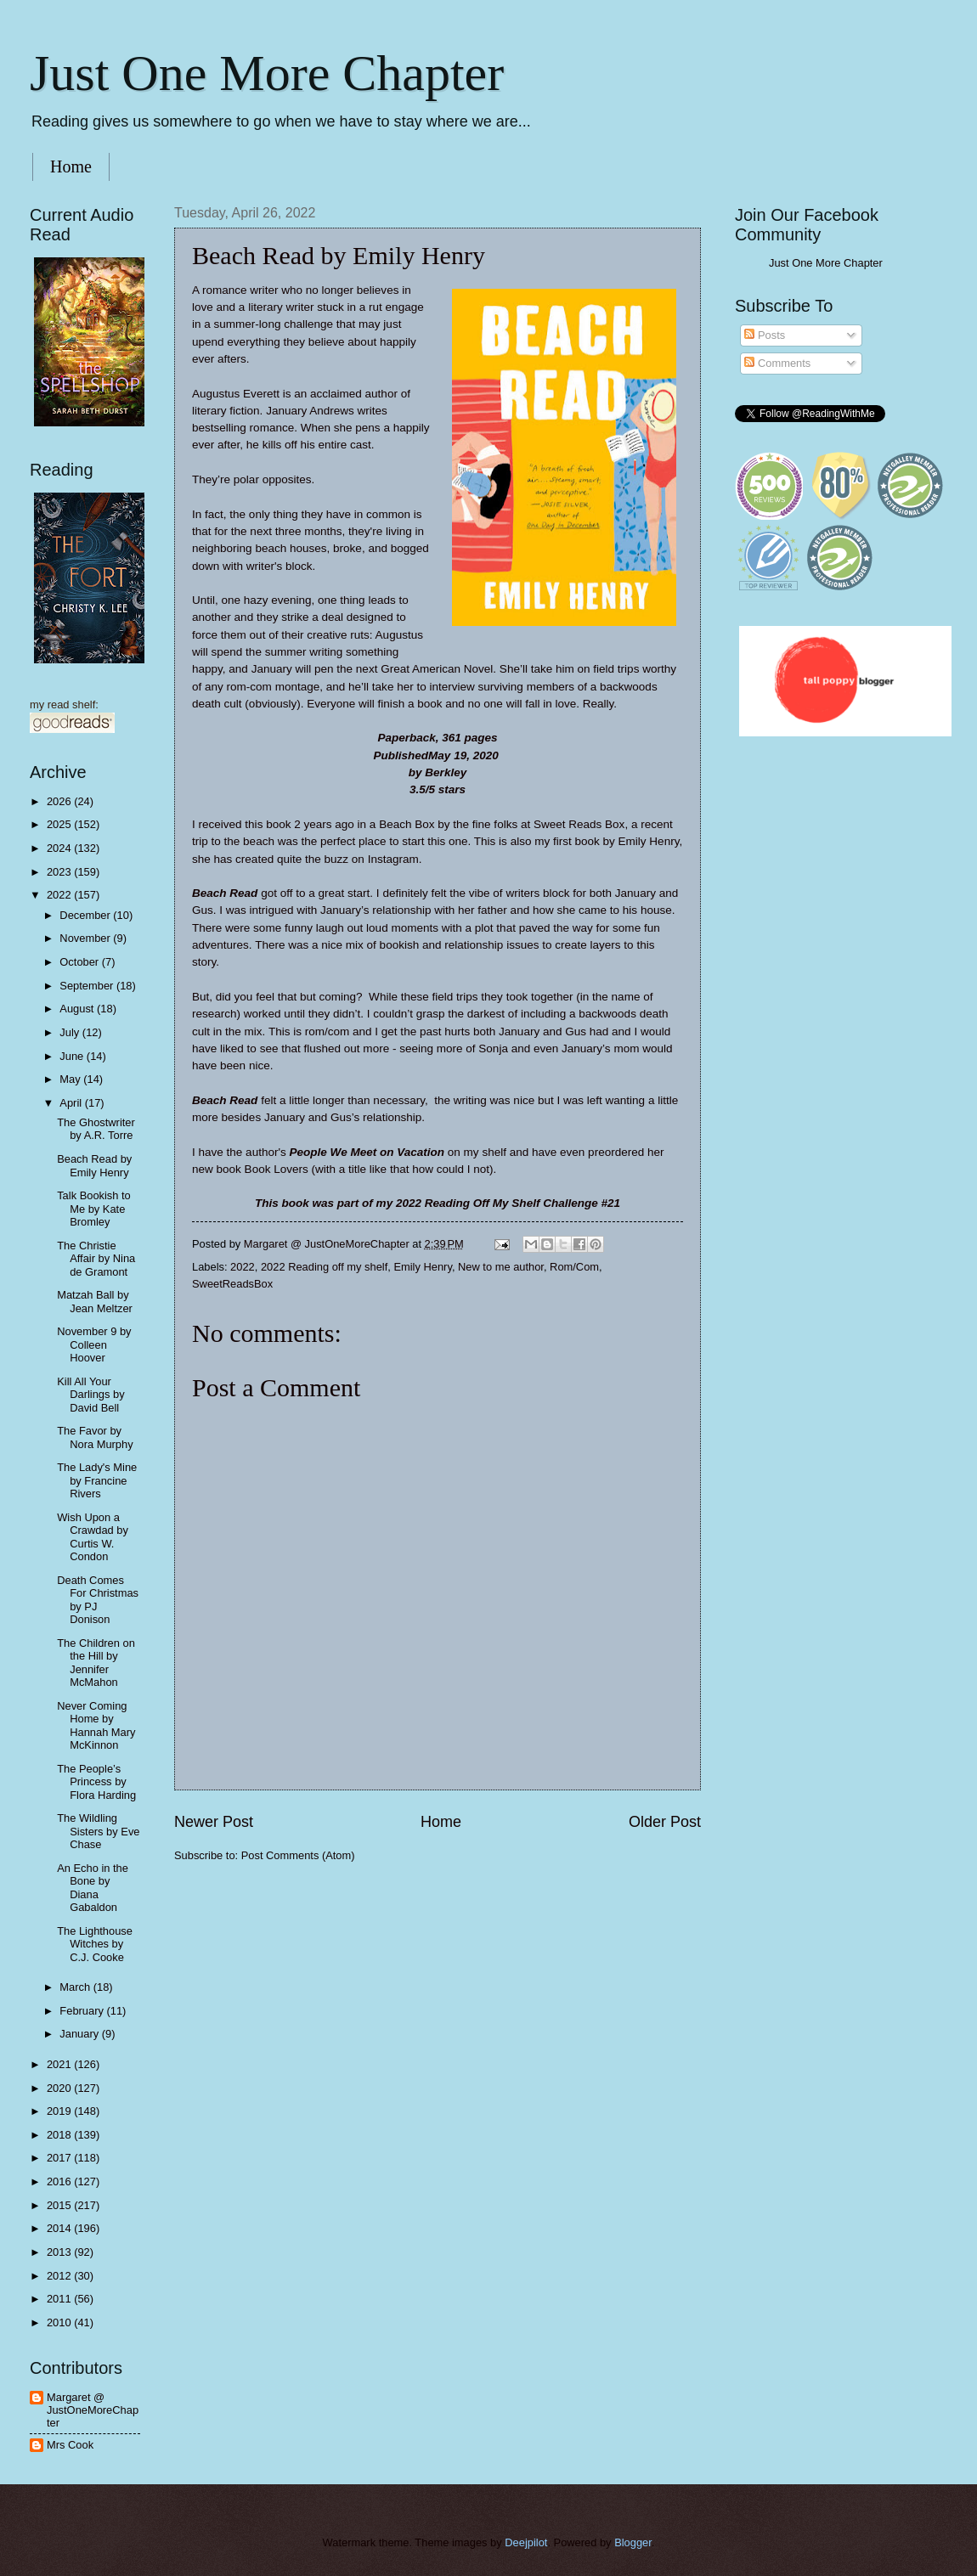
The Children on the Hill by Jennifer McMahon (96, 1662)
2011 (60, 2298)
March (76, 1987)
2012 (60, 2275)
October (80, 961)
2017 (60, 2157)
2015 (60, 2205)
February (82, 2010)
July (70, 1032)
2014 (60, 2228)
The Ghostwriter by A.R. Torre (96, 1128)
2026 (60, 801)
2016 (60, 2181)
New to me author (501, 1266)
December (86, 915)
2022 (242, 1266)
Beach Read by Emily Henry (94, 1165)
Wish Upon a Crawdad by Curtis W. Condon (92, 1537)
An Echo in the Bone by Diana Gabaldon (92, 1888)
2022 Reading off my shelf (324, 1266)
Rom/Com (574, 1266)
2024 (60, 848)
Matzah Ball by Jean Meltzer (95, 1301)
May (71, 1079)
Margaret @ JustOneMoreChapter (92, 2410)
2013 (60, 2252)
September (87, 985)
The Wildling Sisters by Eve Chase (98, 1831)
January (80, 2033)
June (73, 1056)
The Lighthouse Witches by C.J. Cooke (95, 1944)
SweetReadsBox (232, 1283)
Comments (777, 363)
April (71, 1102)
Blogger (633, 2542)
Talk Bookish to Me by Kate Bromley (94, 1208)
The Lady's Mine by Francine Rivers (97, 1480)
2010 (60, 2322)
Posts (764, 335)
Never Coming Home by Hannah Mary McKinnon (96, 1725)
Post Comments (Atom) (298, 1855)
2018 (60, 2134)
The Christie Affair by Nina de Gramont (96, 1258)
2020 (60, 2088)
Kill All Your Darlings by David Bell (90, 1394)
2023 (60, 871)
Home (71, 166)
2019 (60, 2111)
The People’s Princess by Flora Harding (96, 1781)
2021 (60, 2064)
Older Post (665, 1821)
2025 (60, 824)
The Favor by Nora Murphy (95, 1437)
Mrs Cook (70, 2444)
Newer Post (213, 1821)
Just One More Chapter (267, 73)
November (86, 938)
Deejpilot (526, 2542)
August (78, 1008)
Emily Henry (422, 1266)
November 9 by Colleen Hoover (94, 1344)
